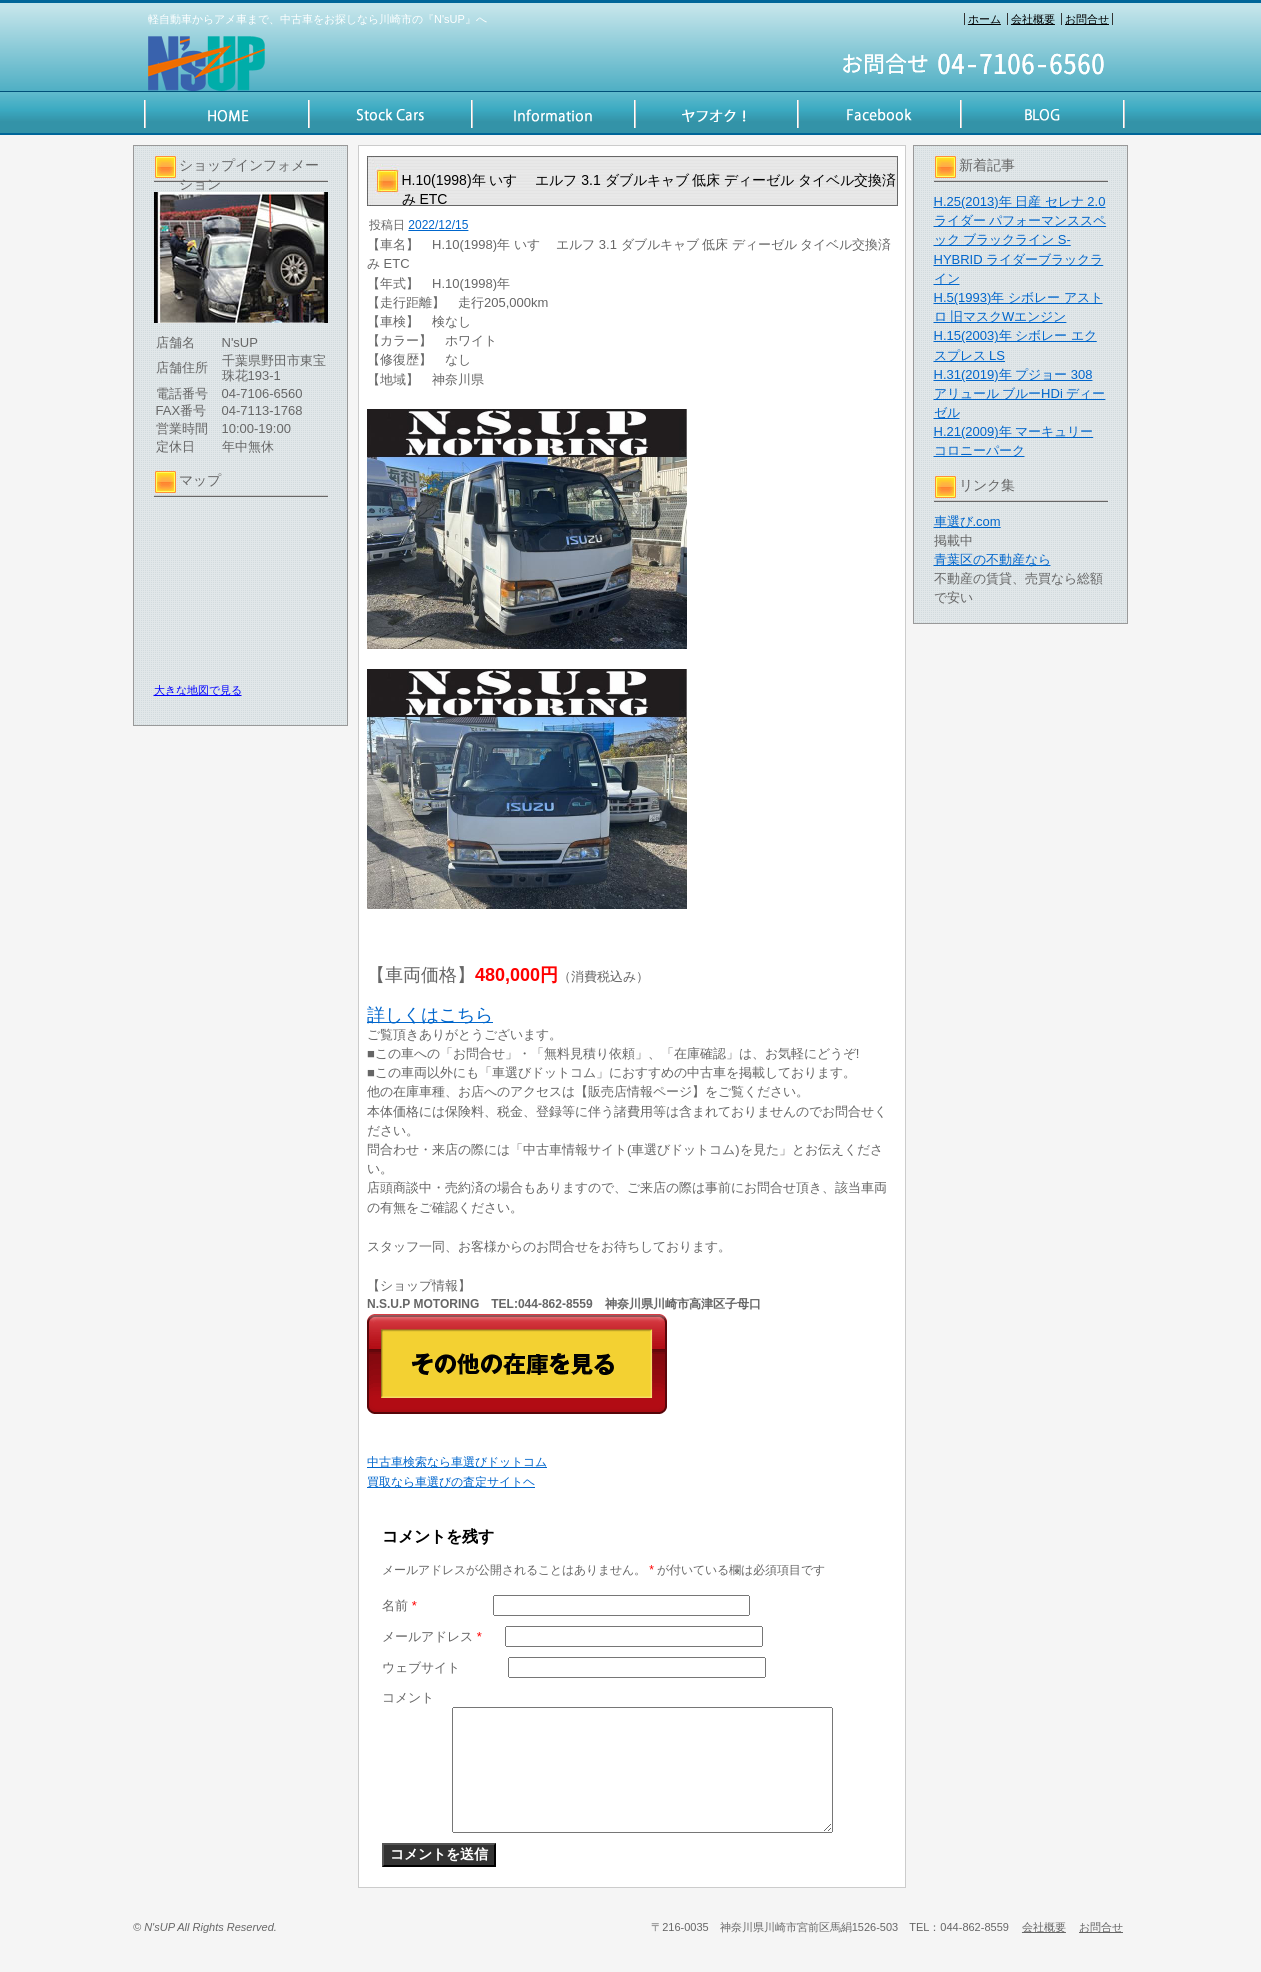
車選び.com (967, 521)
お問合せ (1087, 19)
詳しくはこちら (430, 1015)
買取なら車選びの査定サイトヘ (451, 1482)
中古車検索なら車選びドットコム (457, 1462)
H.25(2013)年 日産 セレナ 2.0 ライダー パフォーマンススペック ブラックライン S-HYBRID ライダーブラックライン (1020, 240)
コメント (408, 1697)
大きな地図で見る (198, 690)
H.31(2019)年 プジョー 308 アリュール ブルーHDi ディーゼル (1020, 393)
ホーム (984, 19)
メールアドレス (432, 1636)
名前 (399, 1605)
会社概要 (1033, 19)
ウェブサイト (421, 1667)
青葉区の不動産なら (992, 559)
